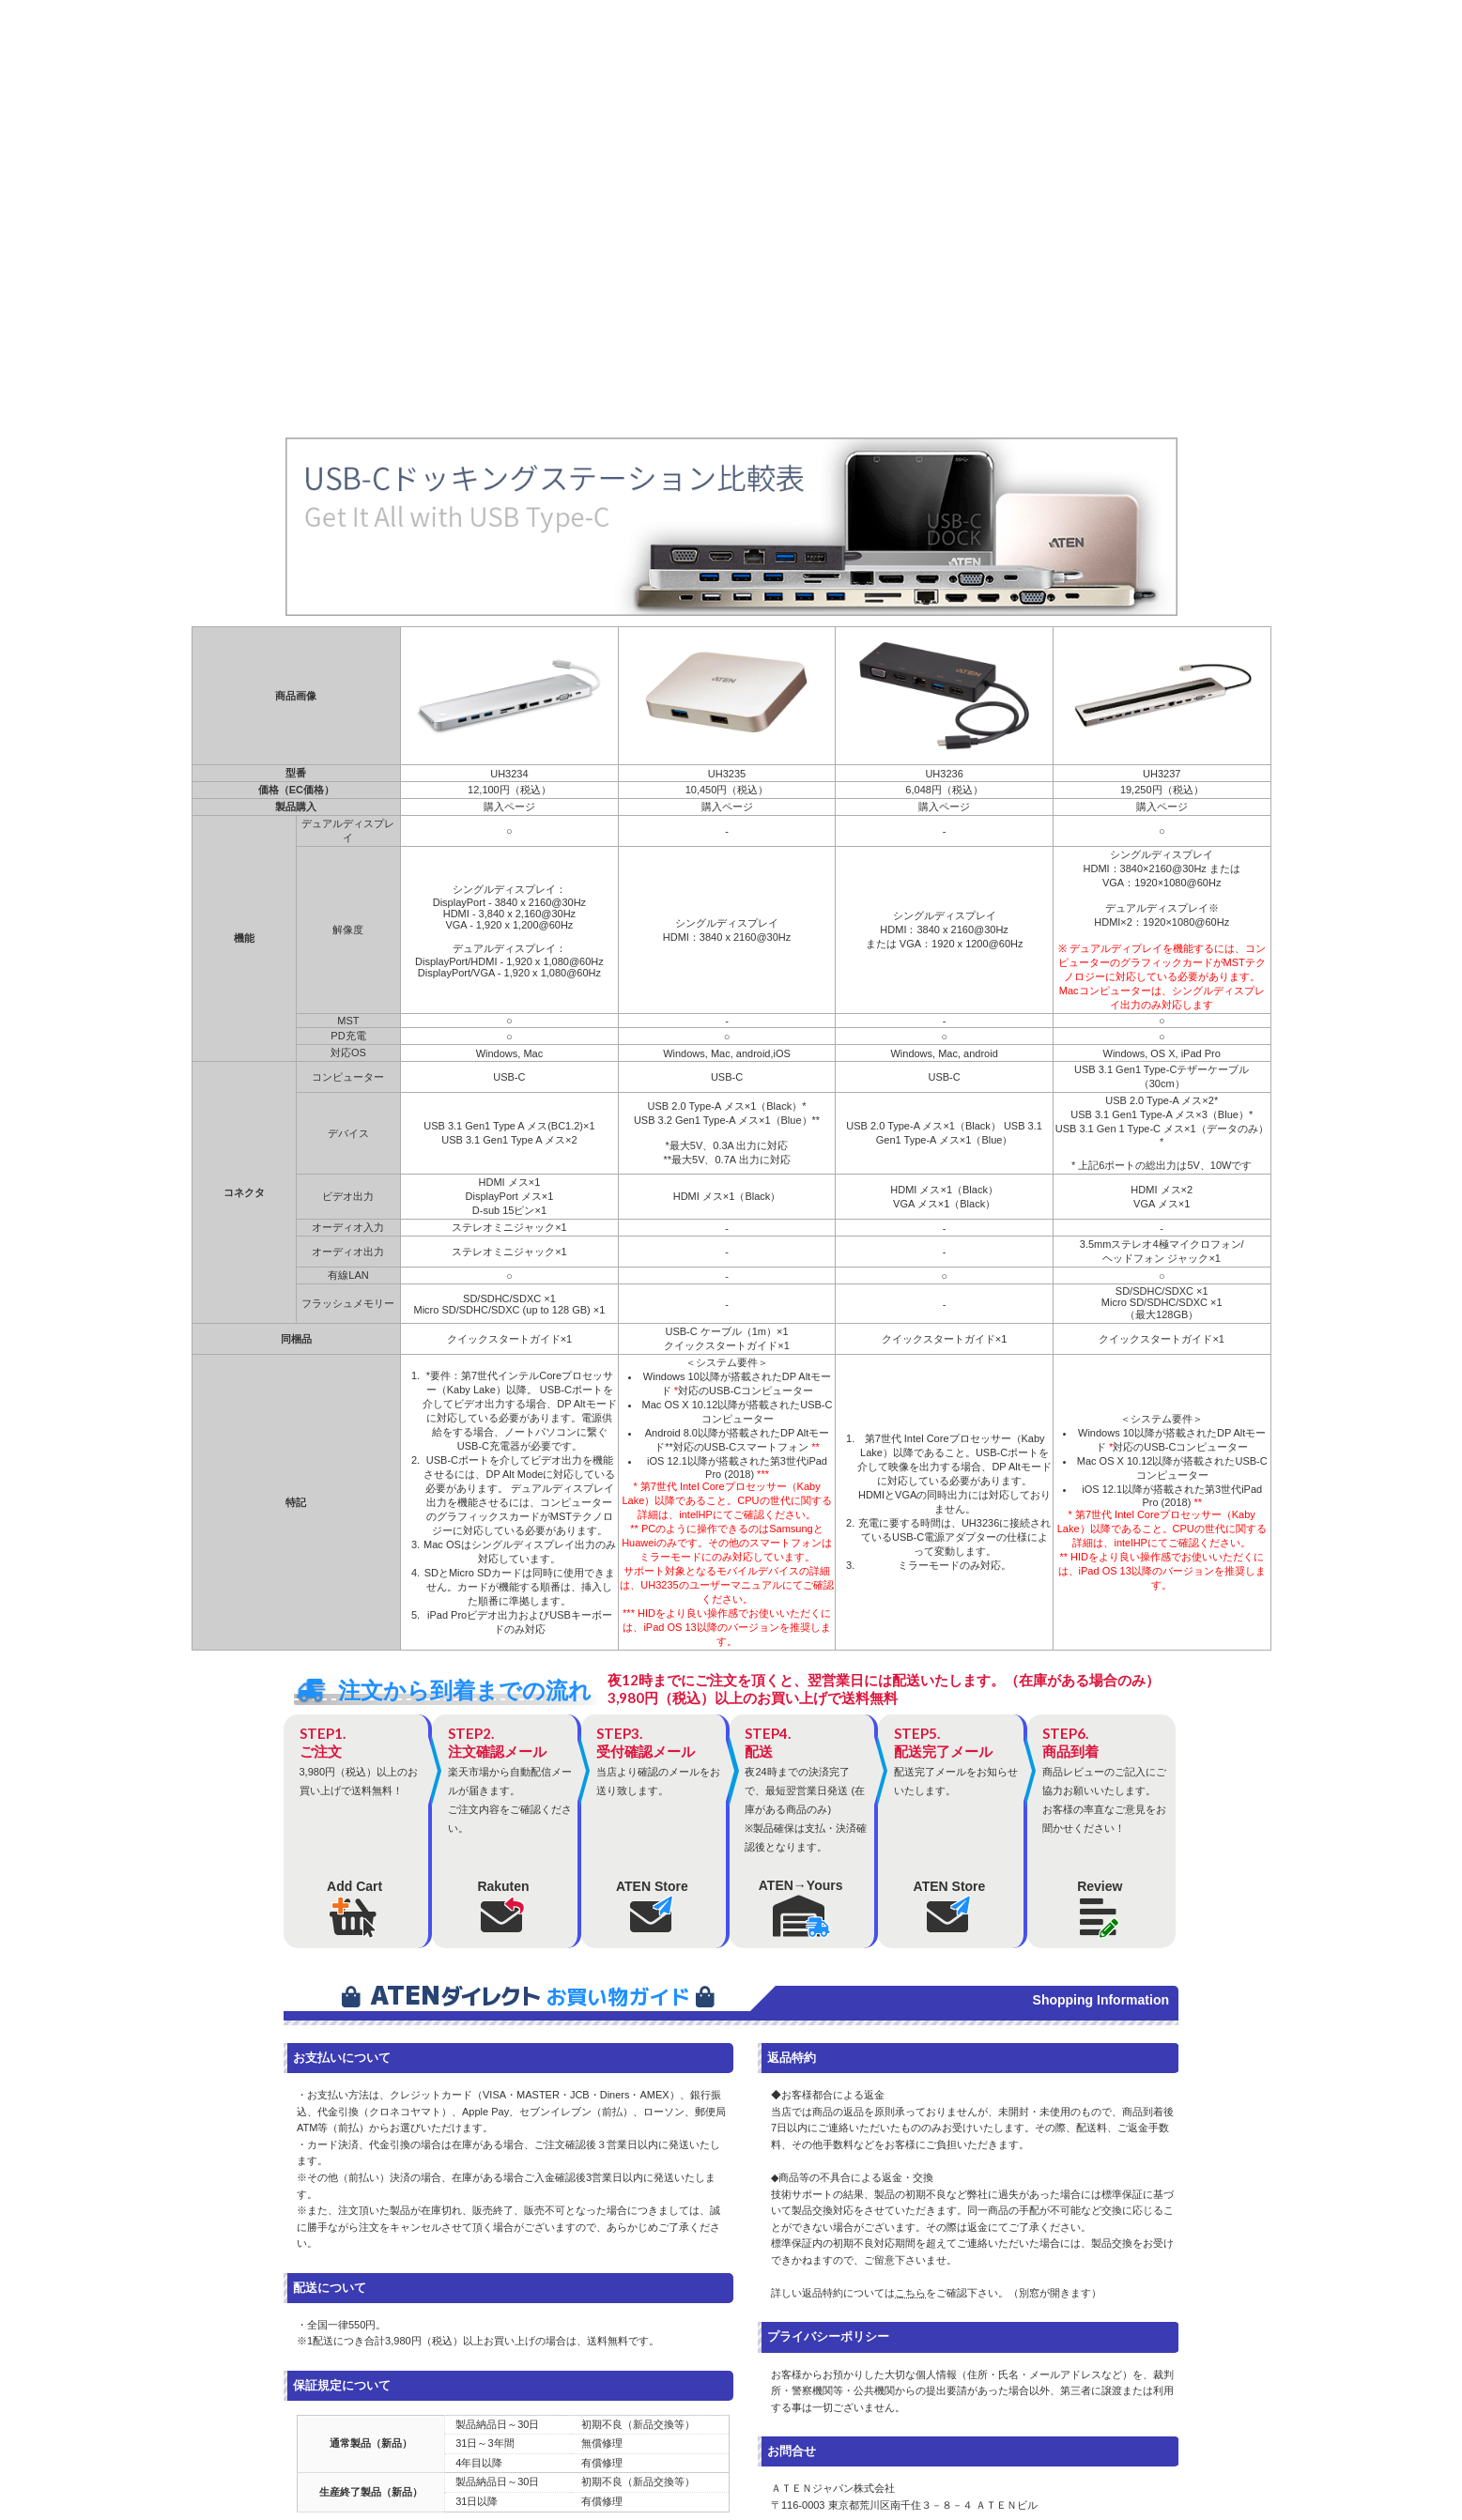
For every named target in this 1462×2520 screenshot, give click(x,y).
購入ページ (509, 806)
